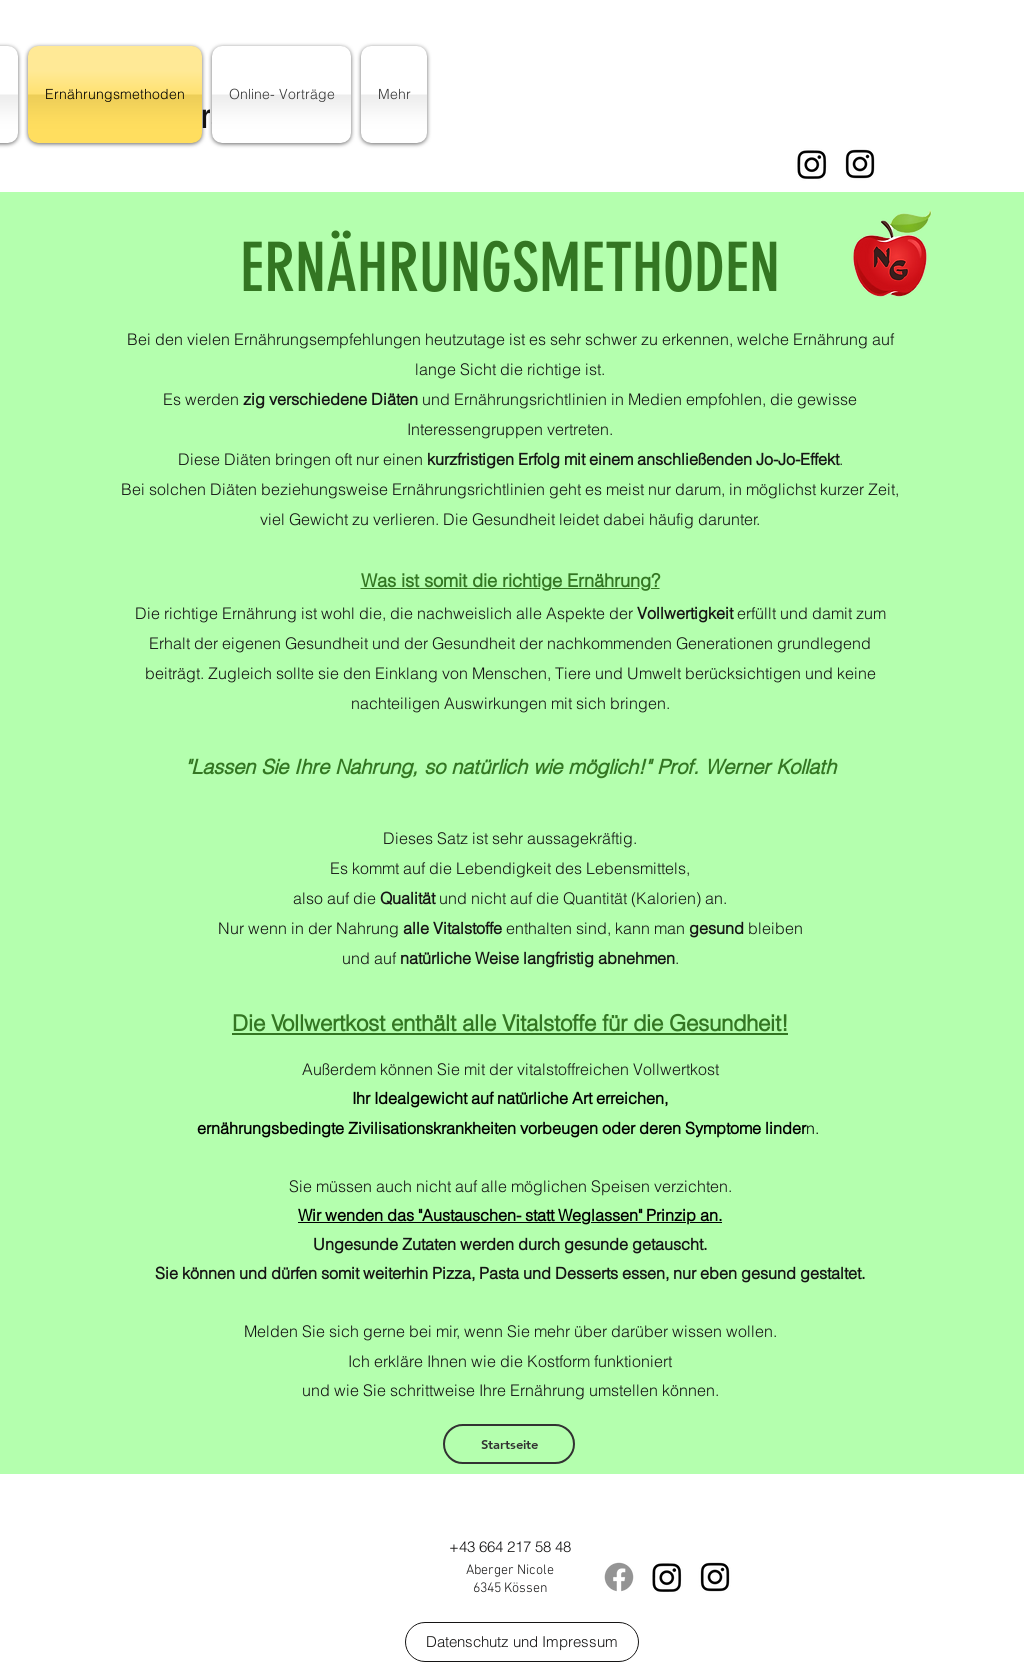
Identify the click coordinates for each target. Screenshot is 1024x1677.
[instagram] (860, 164)
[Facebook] (619, 1577)
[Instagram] (812, 164)
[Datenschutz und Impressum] (522, 1642)
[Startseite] (509, 1444)
